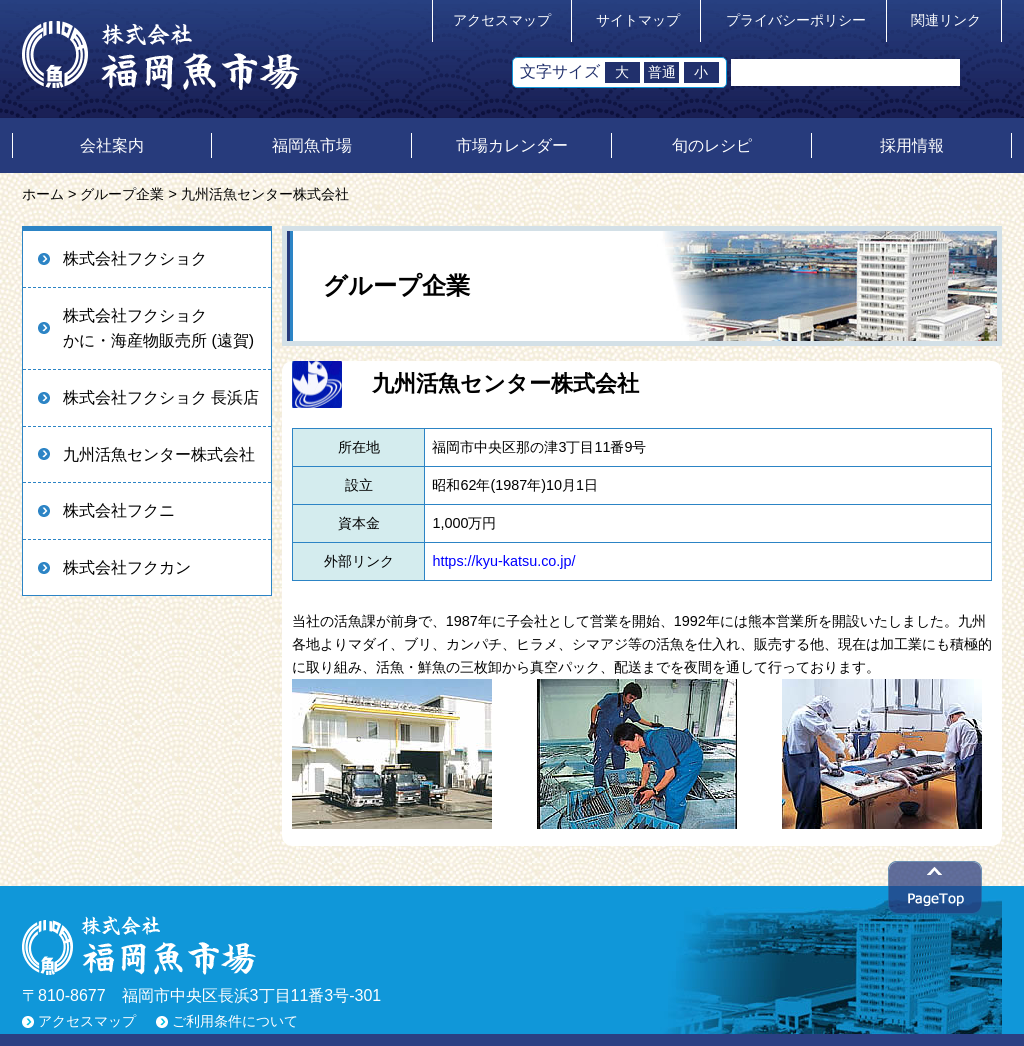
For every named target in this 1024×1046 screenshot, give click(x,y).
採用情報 (912, 145)
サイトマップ (638, 20)
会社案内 (112, 145)
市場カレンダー (512, 145)
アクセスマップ (502, 20)
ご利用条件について (235, 1021)
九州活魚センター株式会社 (159, 454)
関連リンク (946, 20)
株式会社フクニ (119, 510)
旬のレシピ (712, 145)
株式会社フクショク (135, 258)
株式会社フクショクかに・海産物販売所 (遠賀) (158, 328)
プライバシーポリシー (796, 20)
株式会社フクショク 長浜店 (161, 397)
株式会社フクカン (127, 567)
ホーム (43, 194)
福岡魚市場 (312, 145)
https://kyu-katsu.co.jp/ (503, 561)
